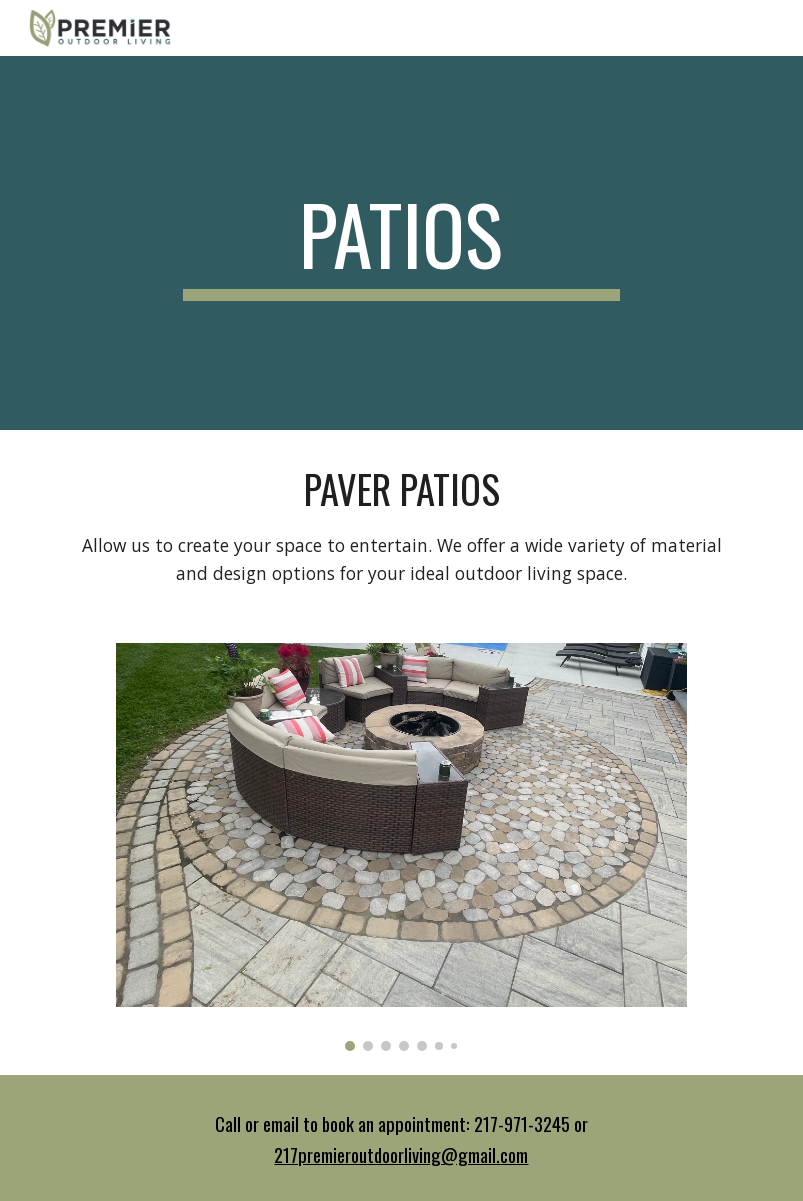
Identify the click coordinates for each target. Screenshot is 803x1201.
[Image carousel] (402, 847)
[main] (402, 243)
